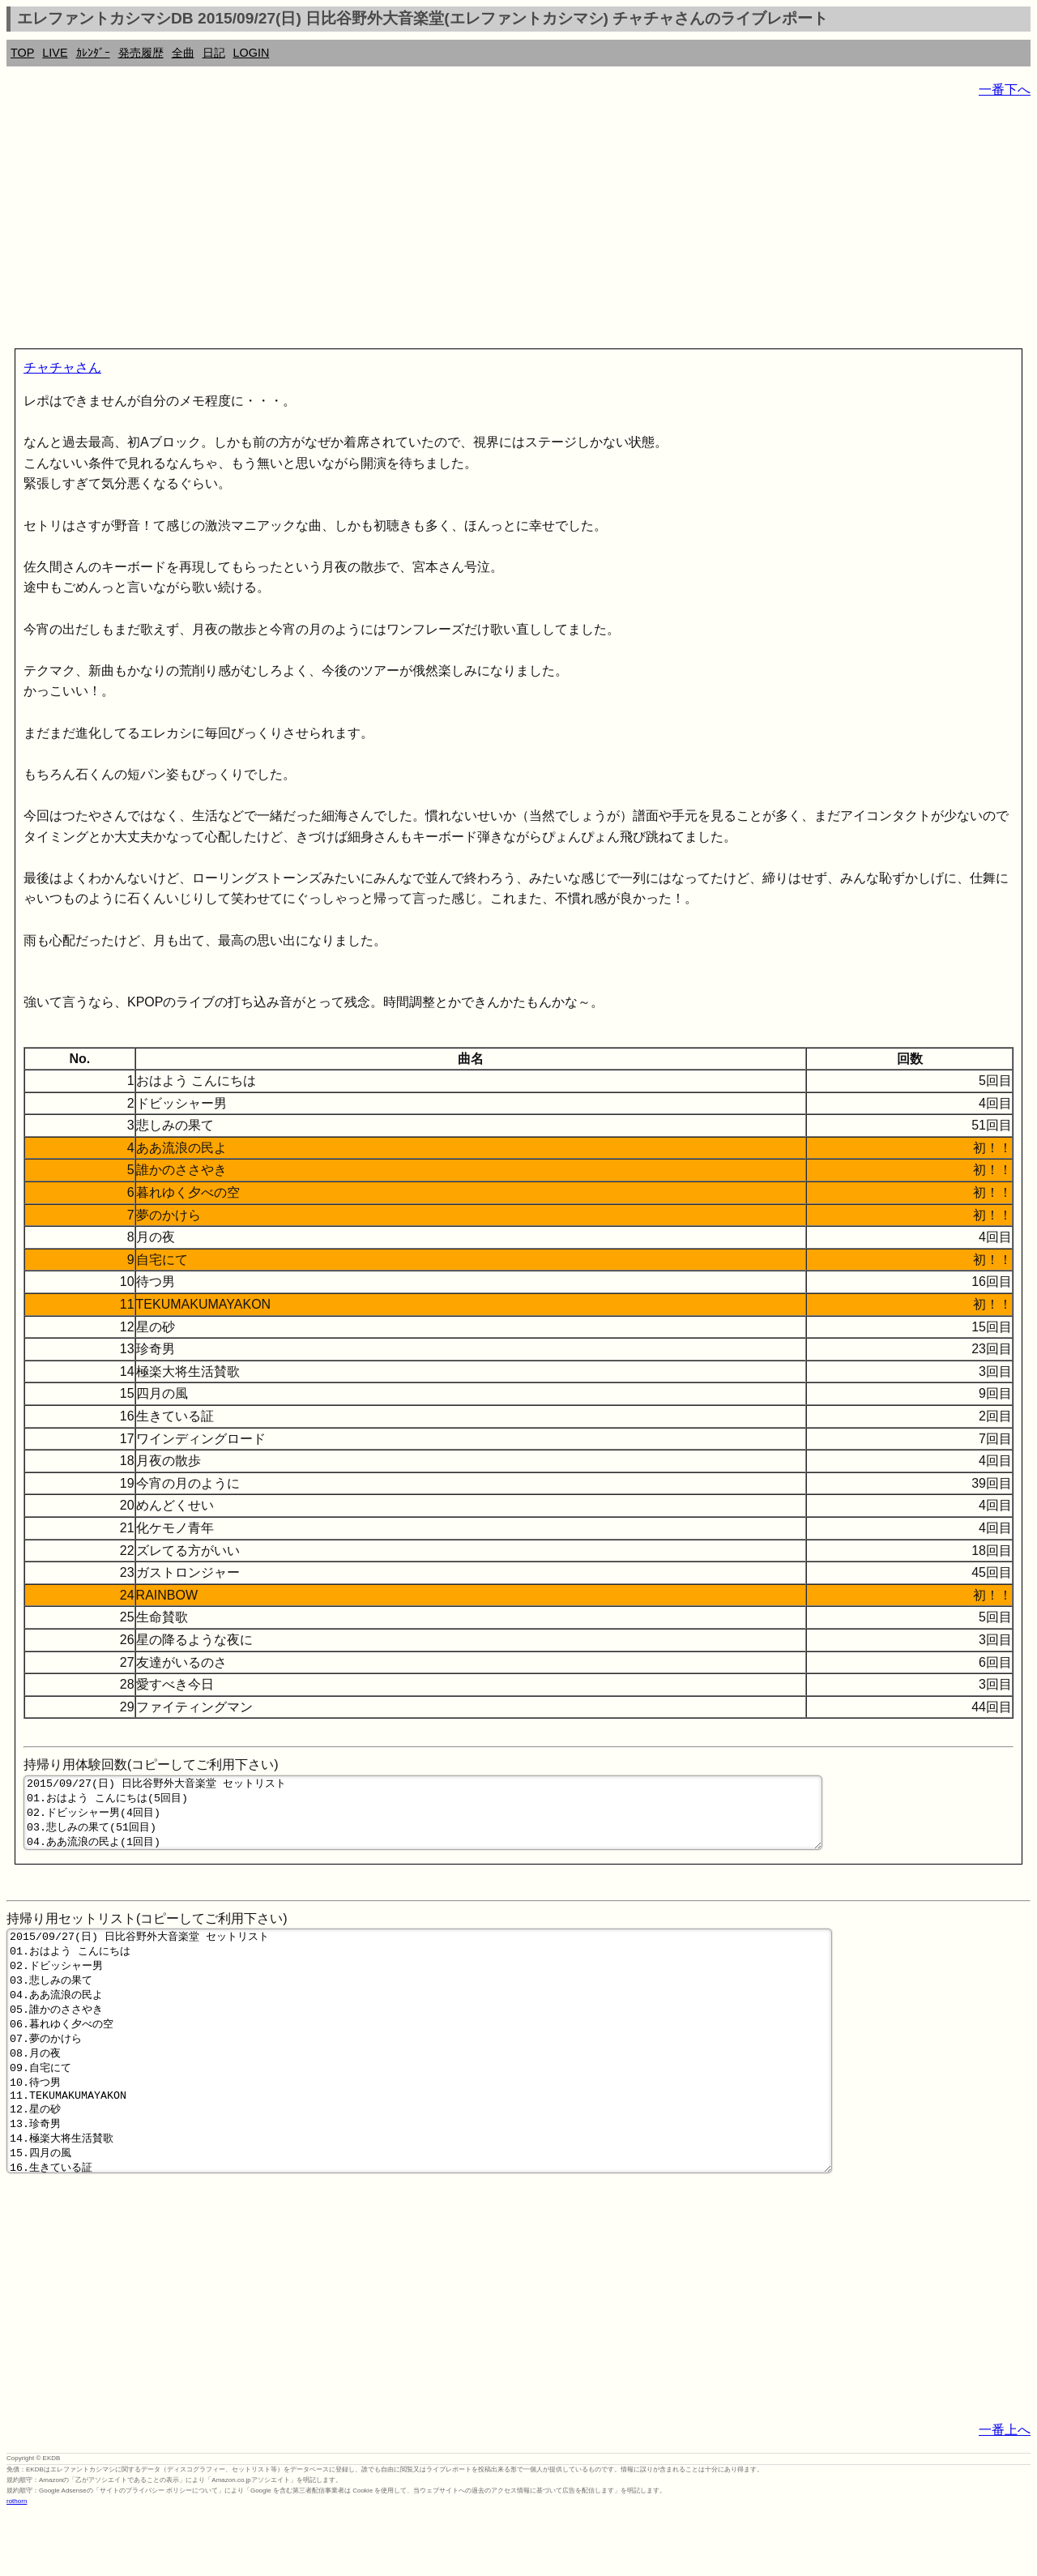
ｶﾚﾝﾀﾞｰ (93, 52)
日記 (214, 52)
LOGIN (251, 52)
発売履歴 (141, 52)
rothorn (16, 2564)
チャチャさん (62, 367)
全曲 (183, 52)
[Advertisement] (492, 226)
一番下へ (1005, 89)
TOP (22, 52)
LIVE (54, 52)
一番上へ (1005, 2493)
